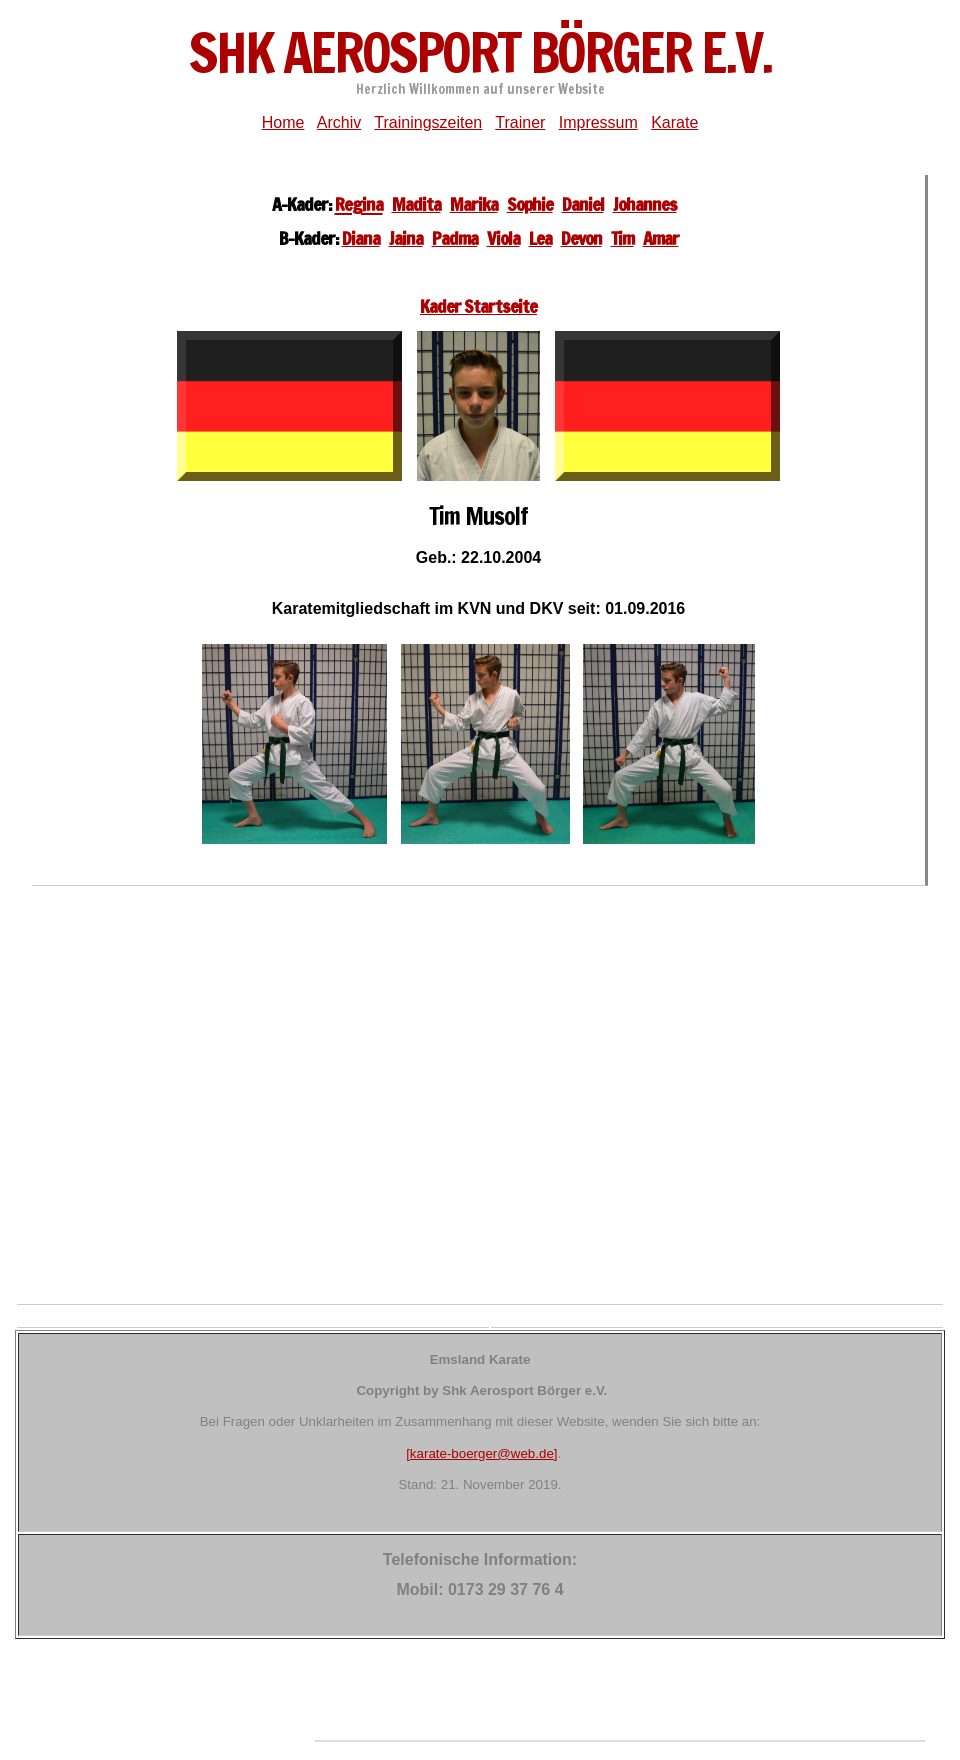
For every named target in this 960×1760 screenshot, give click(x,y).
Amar (661, 238)
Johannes (645, 204)
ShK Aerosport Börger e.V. (480, 52)
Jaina (406, 238)
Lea (540, 238)
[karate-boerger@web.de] (481, 1453)
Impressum (598, 122)
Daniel (583, 204)
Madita (416, 204)
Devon (581, 238)
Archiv (339, 122)
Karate (674, 122)
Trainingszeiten (428, 122)
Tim (622, 238)
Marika (474, 204)
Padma (455, 238)
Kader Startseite (478, 306)
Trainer (520, 122)
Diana (361, 238)
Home (283, 122)
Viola (503, 238)
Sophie (530, 204)
